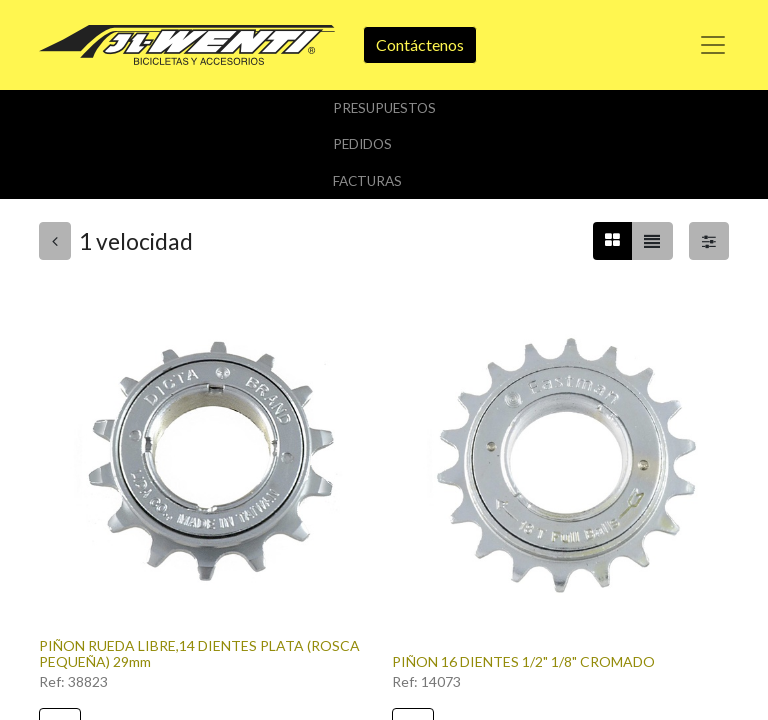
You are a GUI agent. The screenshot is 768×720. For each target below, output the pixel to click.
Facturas (367, 181)
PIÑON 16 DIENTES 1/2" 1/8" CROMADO (523, 661)
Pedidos (362, 144)
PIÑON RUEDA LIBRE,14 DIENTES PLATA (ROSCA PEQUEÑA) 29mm (199, 654)
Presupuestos (384, 108)
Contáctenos (420, 44)
